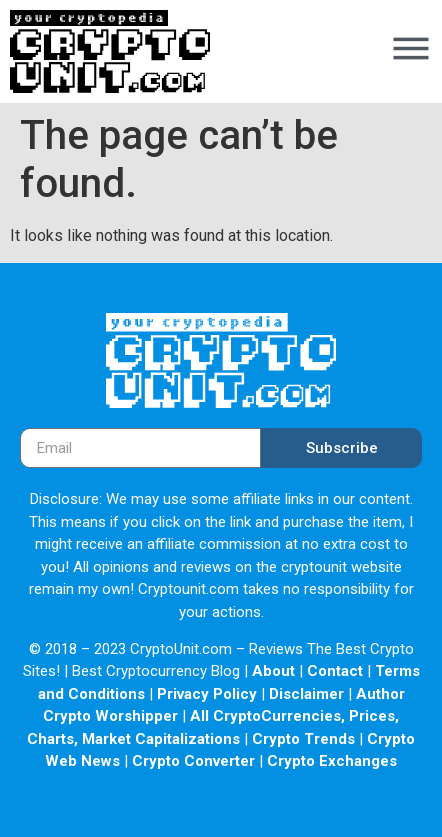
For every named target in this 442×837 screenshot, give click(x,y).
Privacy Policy (207, 694)
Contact (335, 671)
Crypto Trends (303, 739)
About (273, 671)
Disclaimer (306, 694)
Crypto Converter (193, 761)
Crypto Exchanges (332, 761)
